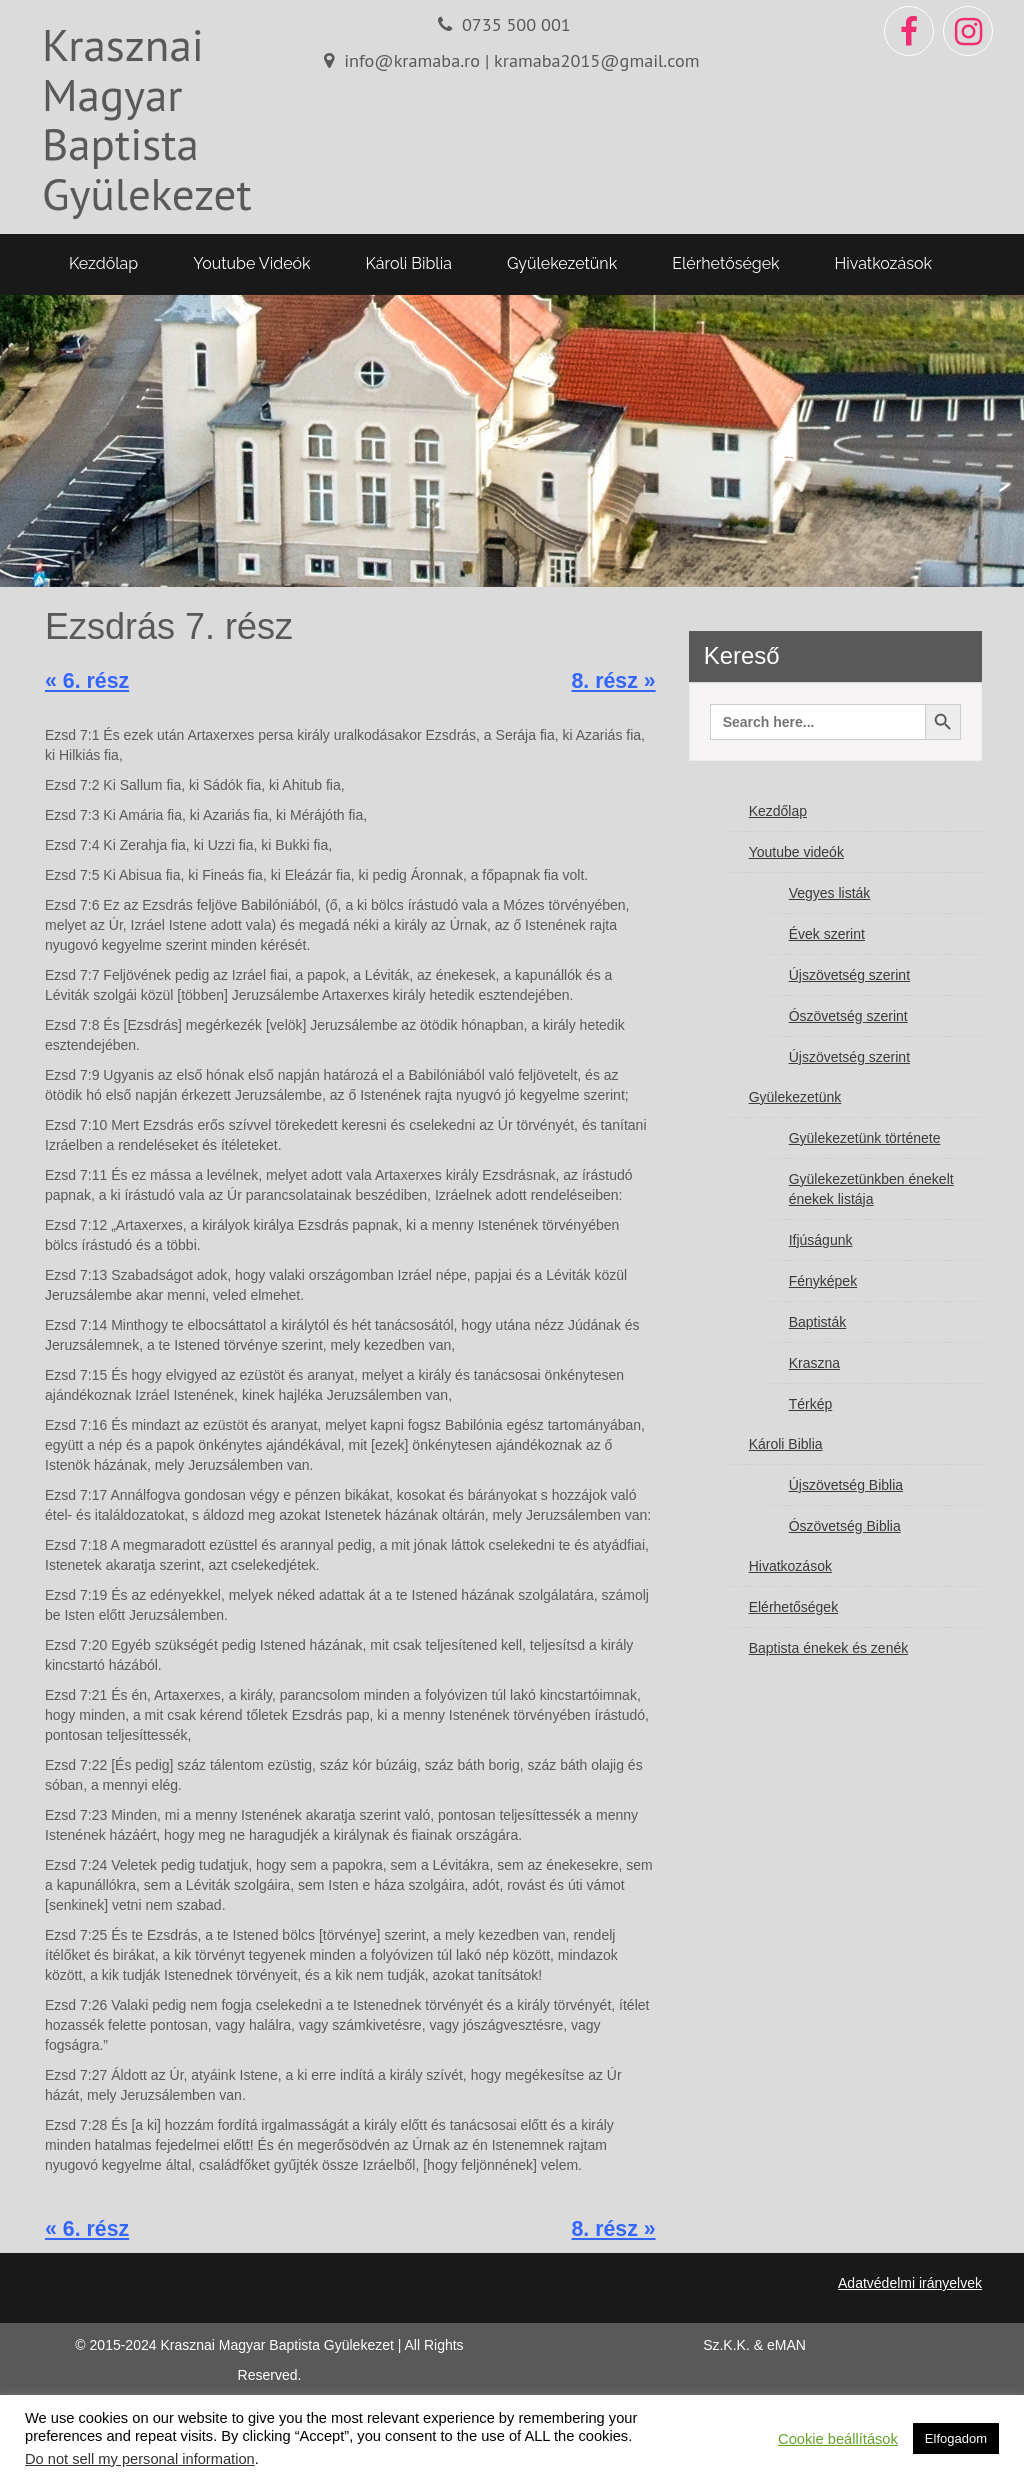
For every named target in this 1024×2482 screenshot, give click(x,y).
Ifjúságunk (821, 1240)
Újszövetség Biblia (846, 1485)
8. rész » (613, 681)
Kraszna (814, 1363)
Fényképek (823, 1281)
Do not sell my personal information (140, 2459)
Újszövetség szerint (849, 975)
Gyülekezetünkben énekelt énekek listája (871, 1189)
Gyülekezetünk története (865, 1138)
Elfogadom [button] (956, 2438)
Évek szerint (827, 934)
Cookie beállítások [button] (838, 2439)
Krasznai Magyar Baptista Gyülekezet (147, 118)
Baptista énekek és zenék (829, 1648)
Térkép (811, 1404)
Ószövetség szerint (848, 1016)
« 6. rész (87, 681)
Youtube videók (251, 263)
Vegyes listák (830, 893)
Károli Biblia (409, 263)
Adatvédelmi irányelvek (910, 2283)
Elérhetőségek (725, 263)
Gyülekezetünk (562, 263)
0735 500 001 (516, 24)
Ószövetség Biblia (845, 1526)
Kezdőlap (103, 263)
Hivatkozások (883, 263)
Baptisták (818, 1322)
